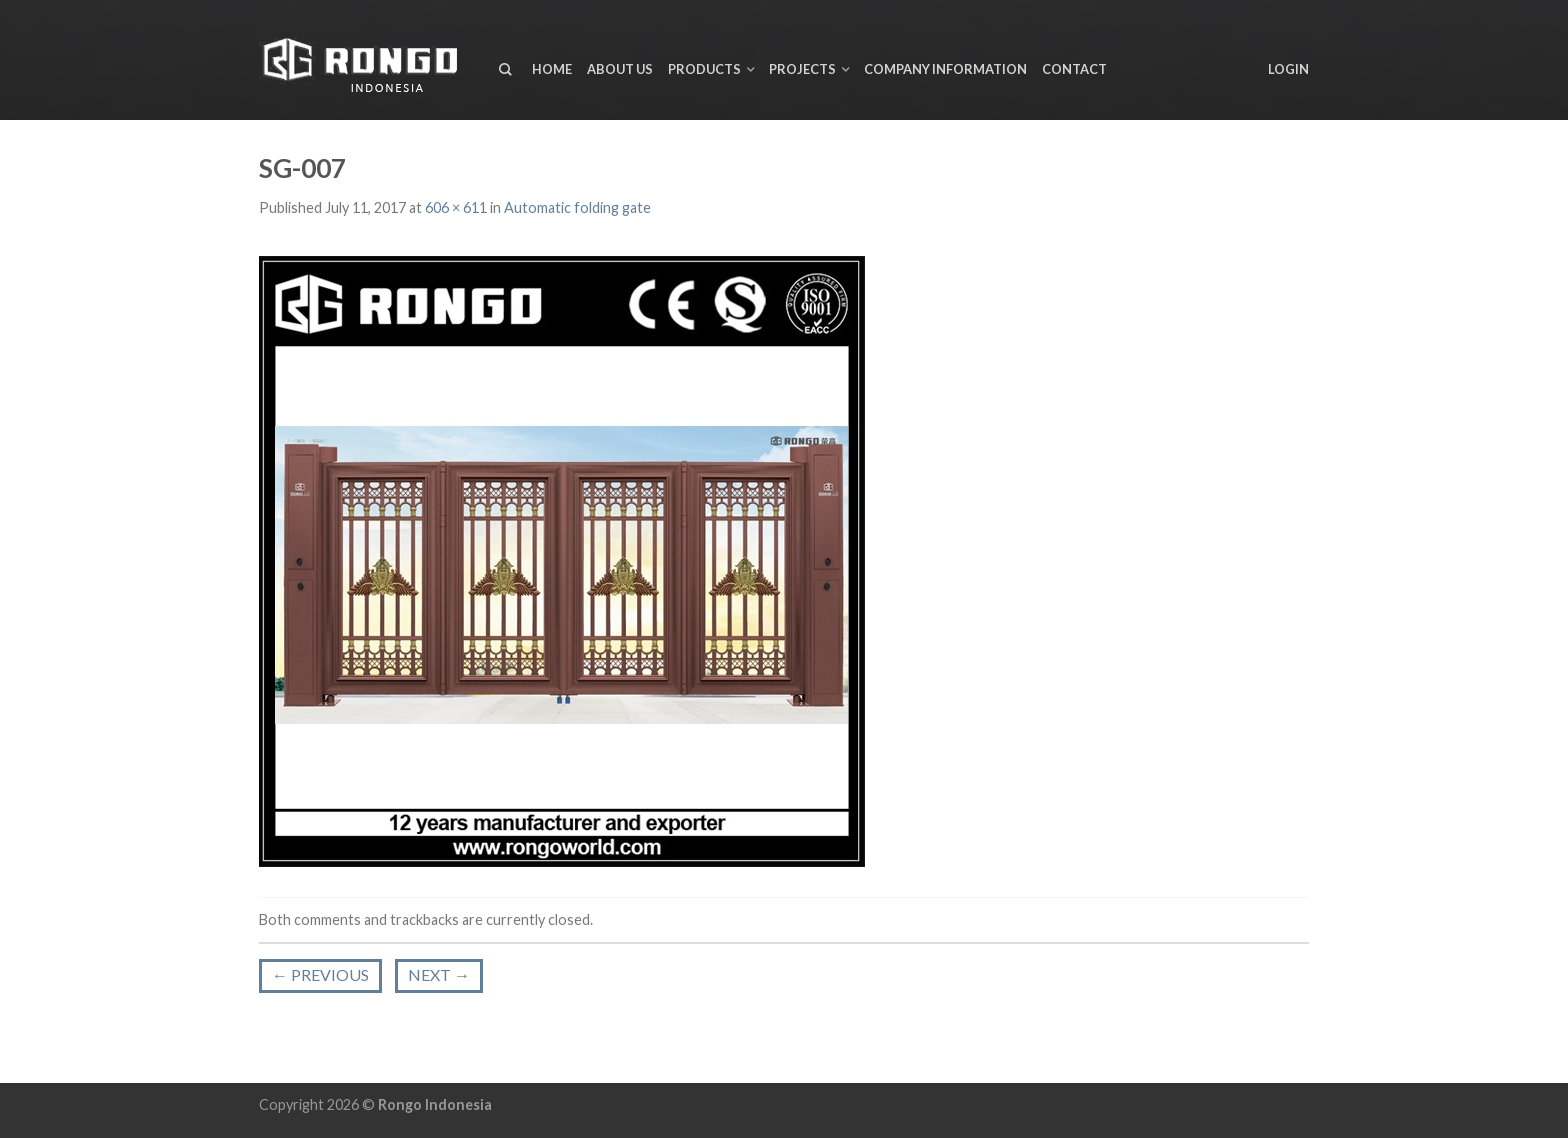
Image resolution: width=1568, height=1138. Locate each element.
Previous (320, 974)
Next (439, 974)
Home (552, 69)
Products (704, 69)
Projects (802, 69)
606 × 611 (456, 207)
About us (620, 69)
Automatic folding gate (577, 207)
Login (1288, 69)
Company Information (945, 69)
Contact (1074, 69)
